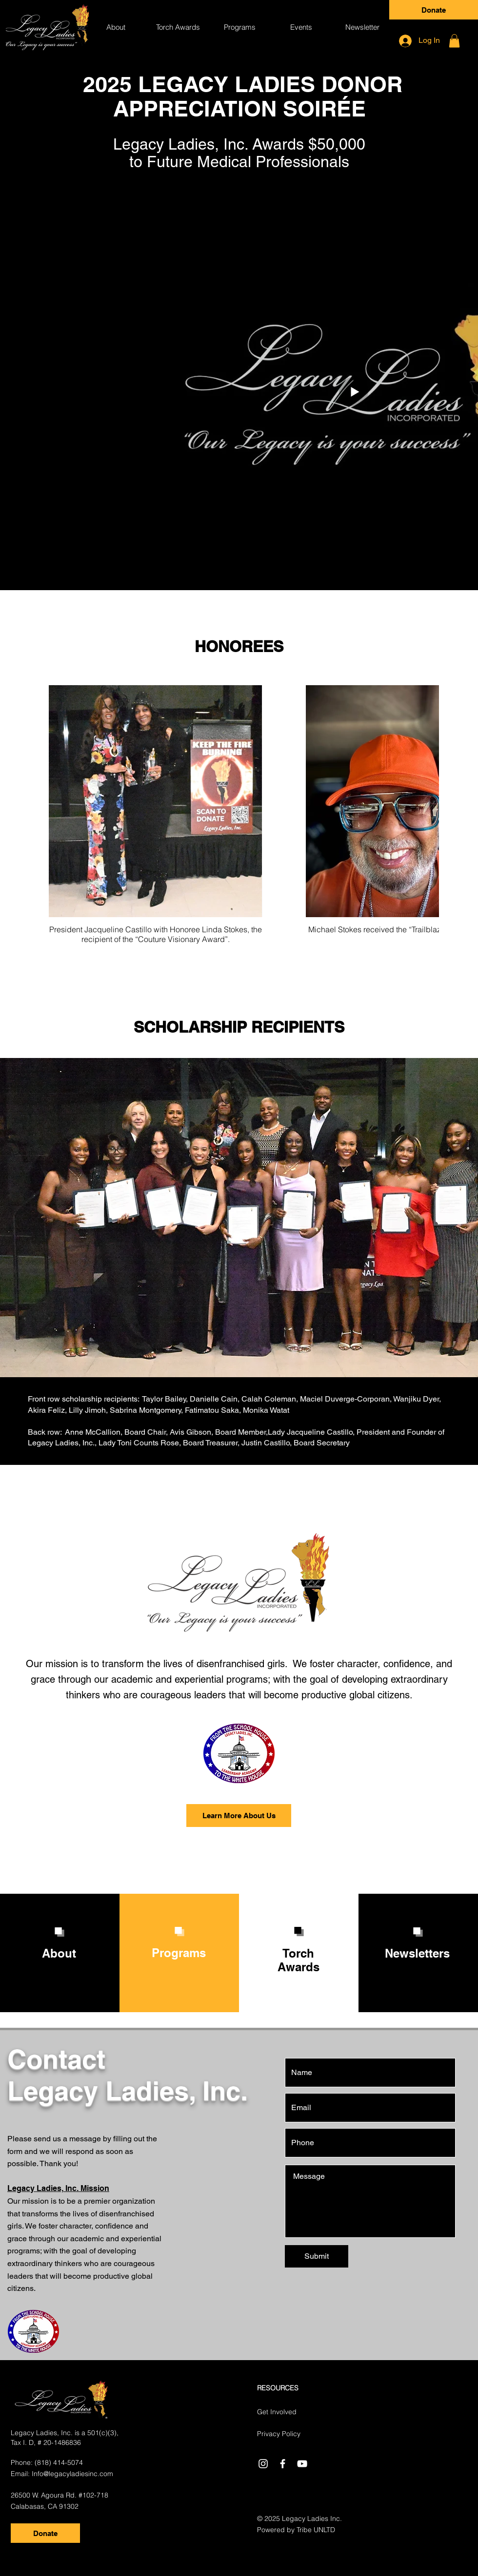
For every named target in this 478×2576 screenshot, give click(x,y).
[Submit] (316, 2256)
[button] (178, 27)
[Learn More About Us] (238, 1815)
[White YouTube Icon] (302, 2464)
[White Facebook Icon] (283, 2464)
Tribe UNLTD (316, 2529)
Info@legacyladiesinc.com (72, 2473)
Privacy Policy (278, 2433)
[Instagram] (263, 2464)
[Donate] (433, 9)
